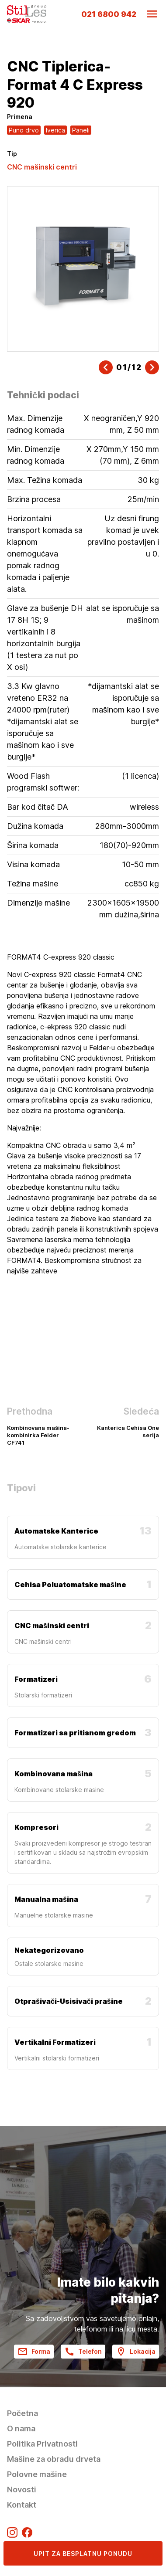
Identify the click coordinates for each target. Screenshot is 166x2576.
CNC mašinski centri (42, 167)
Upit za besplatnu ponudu (83, 2553)
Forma (33, 2351)
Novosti (21, 2489)
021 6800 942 (109, 14)
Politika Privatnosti (42, 2443)
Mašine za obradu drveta (53, 2459)
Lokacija (136, 2351)
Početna (22, 2413)
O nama (21, 2428)
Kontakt (21, 2504)
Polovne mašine (37, 2474)
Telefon (83, 2351)
